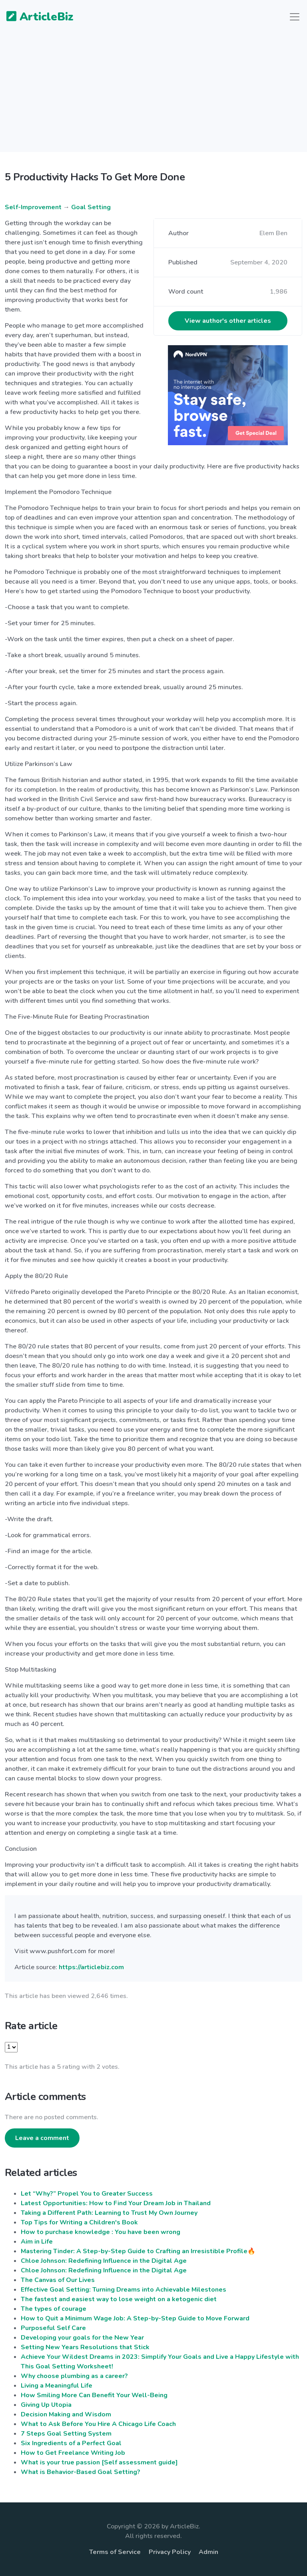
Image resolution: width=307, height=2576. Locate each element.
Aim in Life (37, 2241)
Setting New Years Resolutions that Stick (85, 2347)
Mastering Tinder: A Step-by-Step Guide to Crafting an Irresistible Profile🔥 (138, 2251)
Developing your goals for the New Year (82, 2337)
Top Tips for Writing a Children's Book (79, 2222)
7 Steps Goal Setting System (66, 2433)
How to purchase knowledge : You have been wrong (100, 2232)
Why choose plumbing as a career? (74, 2376)
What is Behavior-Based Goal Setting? (80, 2472)
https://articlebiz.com (91, 1967)
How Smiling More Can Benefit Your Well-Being (94, 2395)
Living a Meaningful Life (56, 2385)
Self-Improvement (33, 207)
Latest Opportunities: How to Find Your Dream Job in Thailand (116, 2203)
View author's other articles (228, 320)
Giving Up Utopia (46, 2404)
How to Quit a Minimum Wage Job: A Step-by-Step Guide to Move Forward (135, 2318)
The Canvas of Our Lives (58, 2280)
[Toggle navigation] (295, 17)
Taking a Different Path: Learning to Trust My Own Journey (109, 2212)
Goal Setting (91, 207)
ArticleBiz (35, 17)
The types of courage (53, 2308)
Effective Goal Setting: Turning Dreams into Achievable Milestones (123, 2289)
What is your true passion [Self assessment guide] (99, 2462)
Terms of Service (115, 2552)
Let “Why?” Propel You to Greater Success (87, 2193)
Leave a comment (42, 2138)
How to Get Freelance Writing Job (73, 2452)
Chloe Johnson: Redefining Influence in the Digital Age (104, 2260)
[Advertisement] (153, 96)
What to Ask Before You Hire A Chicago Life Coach (98, 2424)
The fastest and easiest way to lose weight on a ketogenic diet (119, 2299)
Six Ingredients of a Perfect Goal (71, 2443)
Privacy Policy (170, 2552)
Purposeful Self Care (53, 2328)
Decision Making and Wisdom (66, 2414)
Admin (208, 2552)
